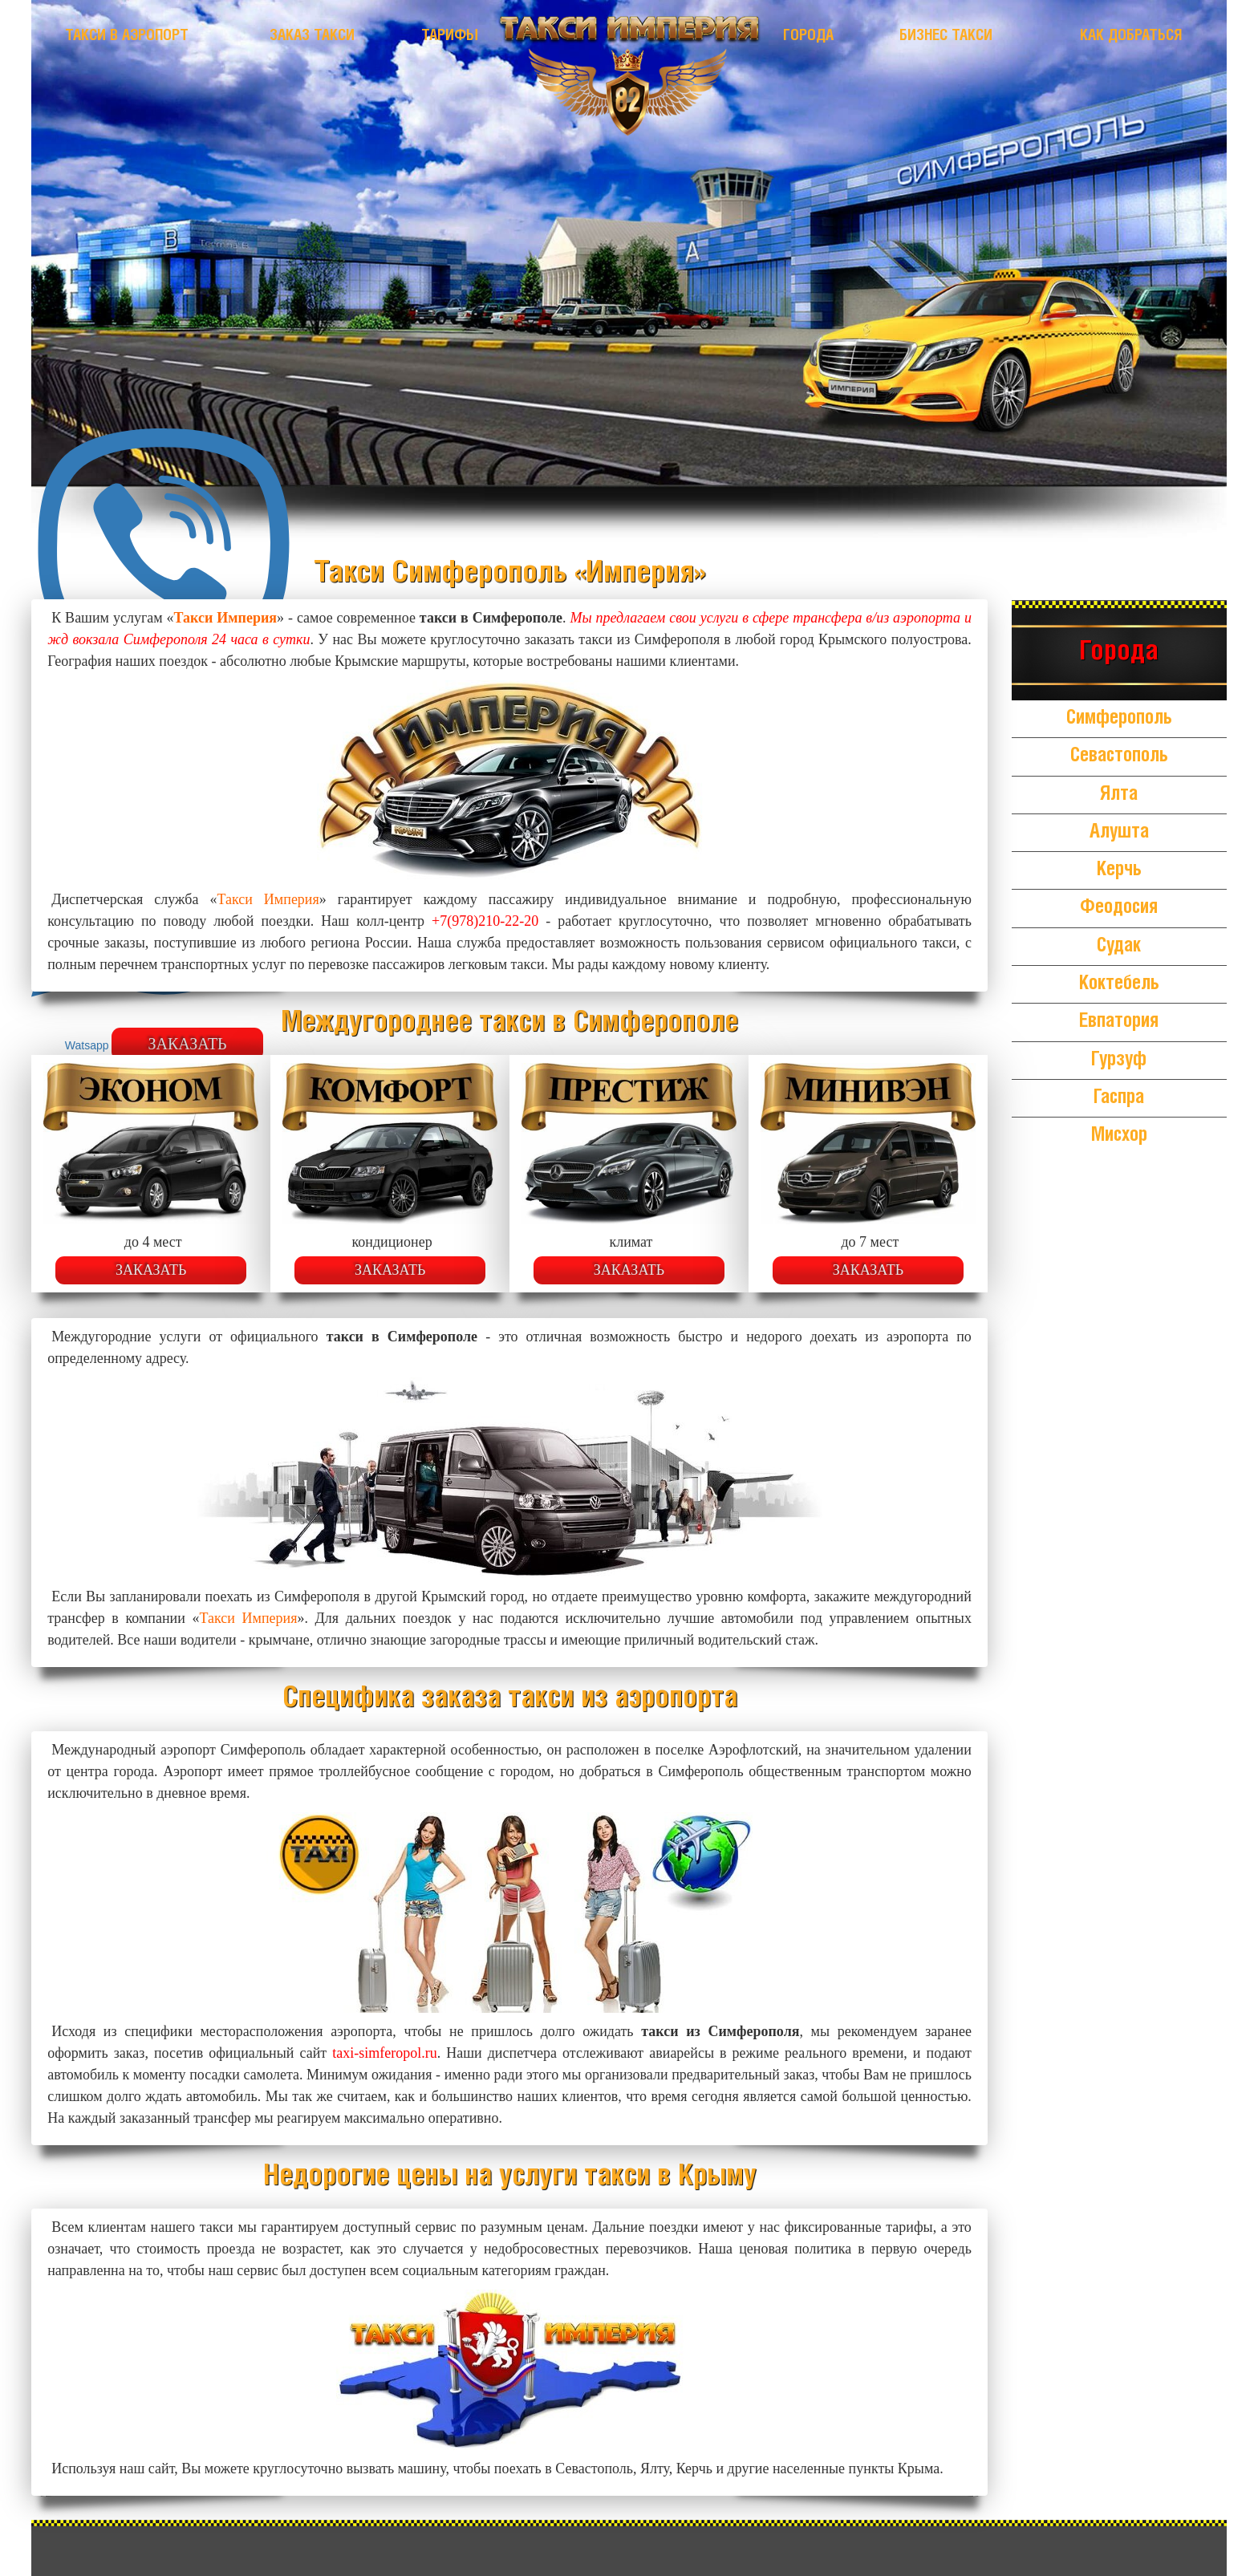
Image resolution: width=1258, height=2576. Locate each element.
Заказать (151, 1270)
